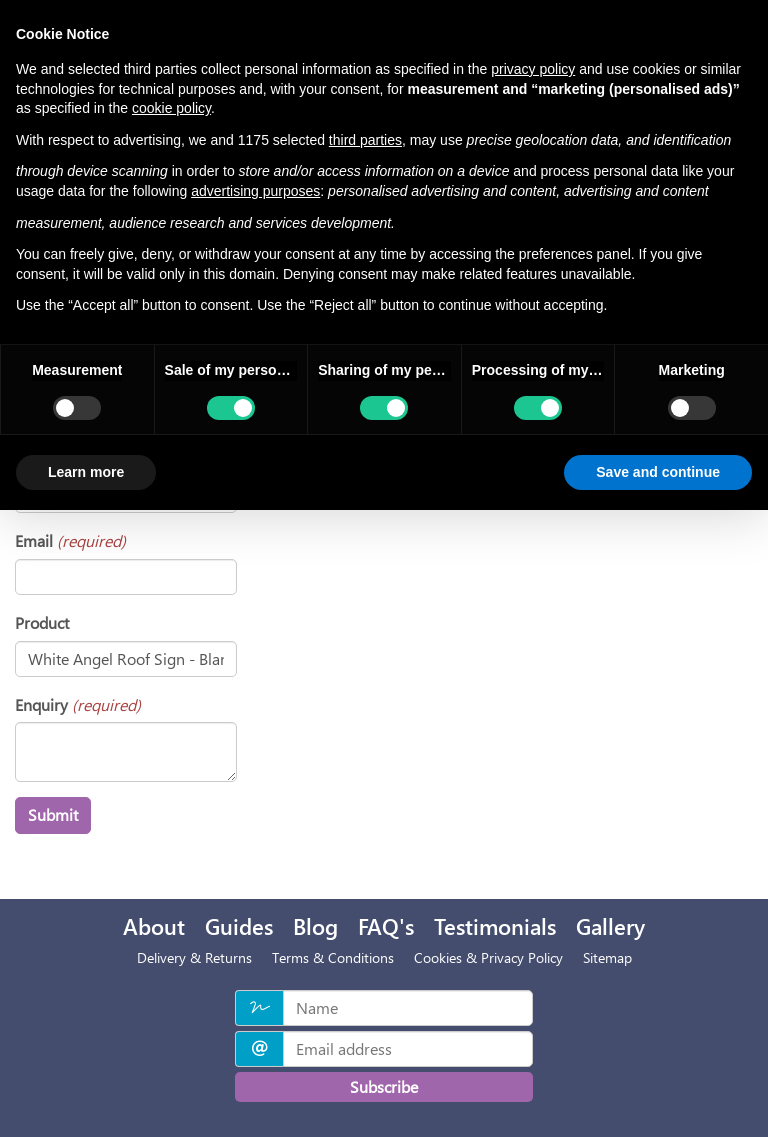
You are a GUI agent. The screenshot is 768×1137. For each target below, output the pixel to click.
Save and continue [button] (658, 472)
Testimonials (495, 926)
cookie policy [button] (171, 108)
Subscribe (384, 1086)
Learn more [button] (86, 472)
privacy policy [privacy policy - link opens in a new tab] (533, 69)
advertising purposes (255, 191)
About (154, 926)
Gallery (610, 926)
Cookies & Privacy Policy (488, 957)
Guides (239, 926)
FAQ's (386, 926)
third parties (365, 140)
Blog (315, 926)
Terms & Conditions (333, 957)
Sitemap (607, 957)
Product (42, 622)
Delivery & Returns (194, 957)
